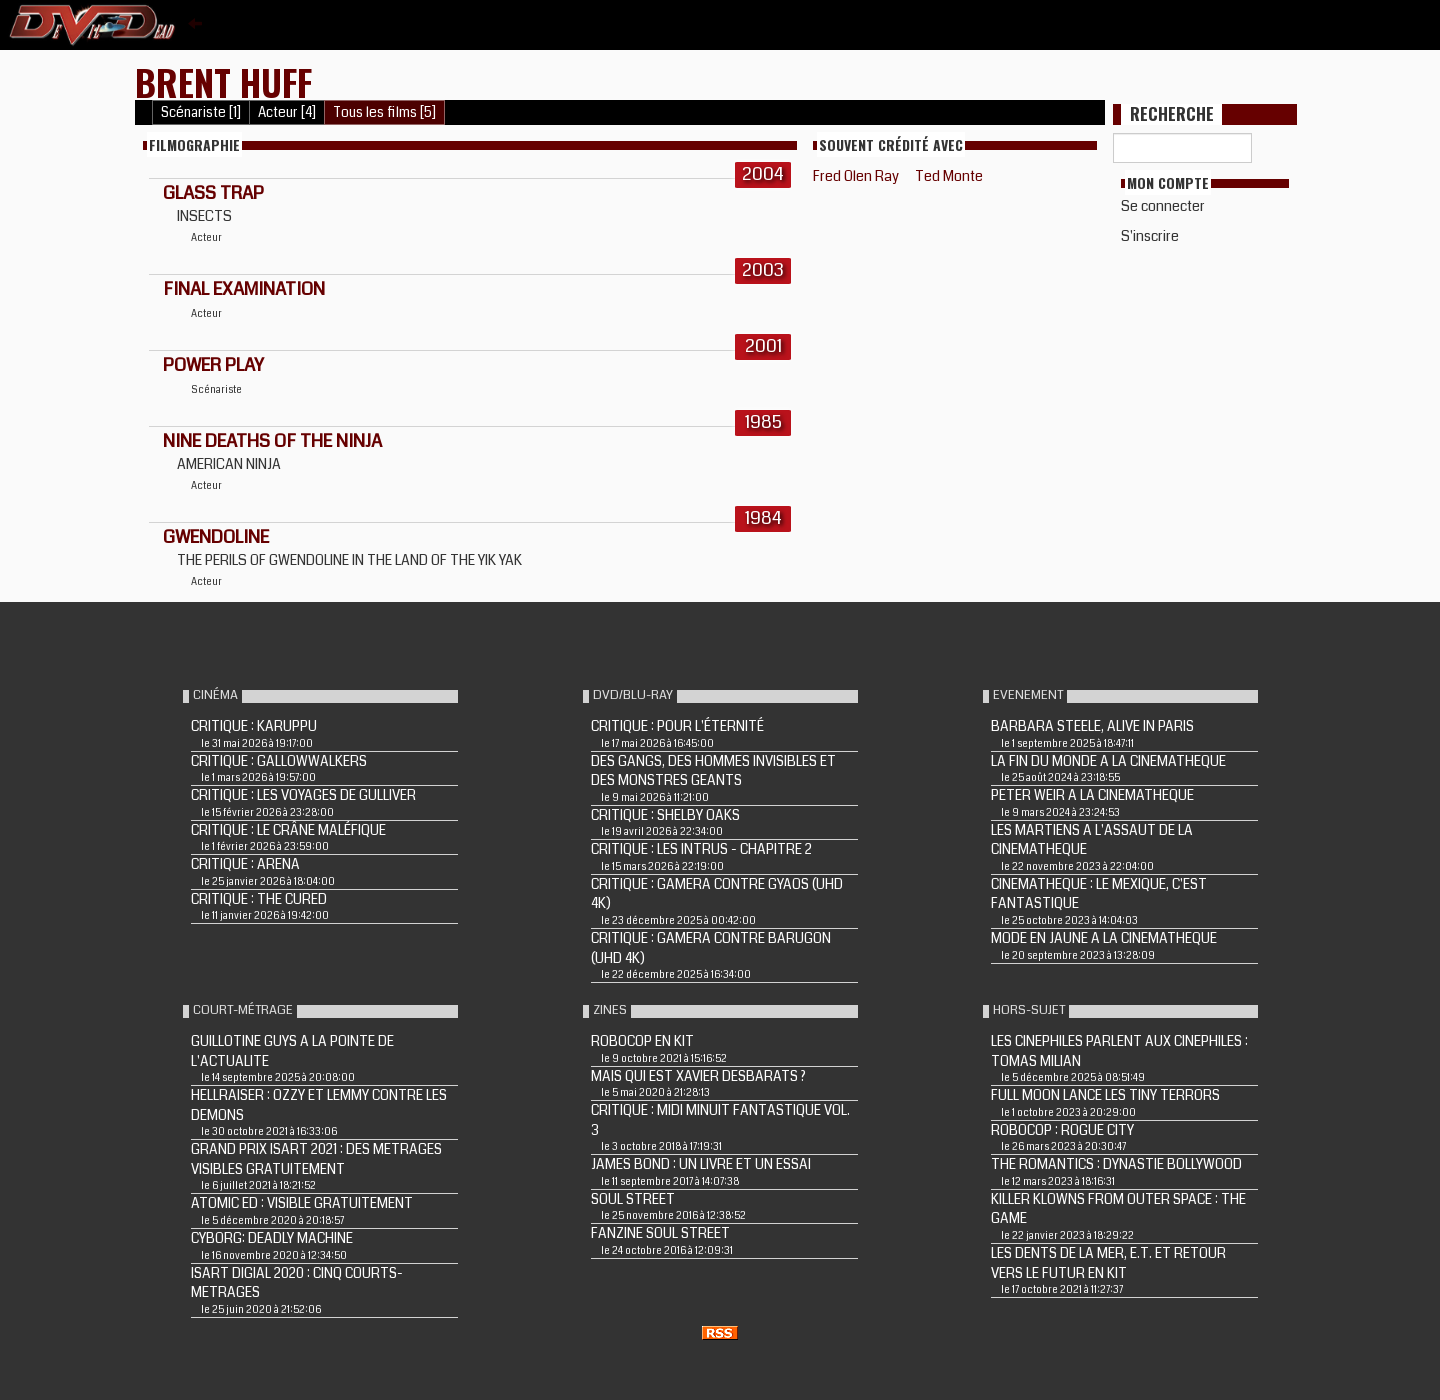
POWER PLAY (213, 365)
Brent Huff (223, 81)
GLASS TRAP (213, 193)
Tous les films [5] (384, 112)
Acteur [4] (287, 112)
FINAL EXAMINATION (244, 289)
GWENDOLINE (216, 537)
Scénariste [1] (201, 112)
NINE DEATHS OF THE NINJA (272, 441)
